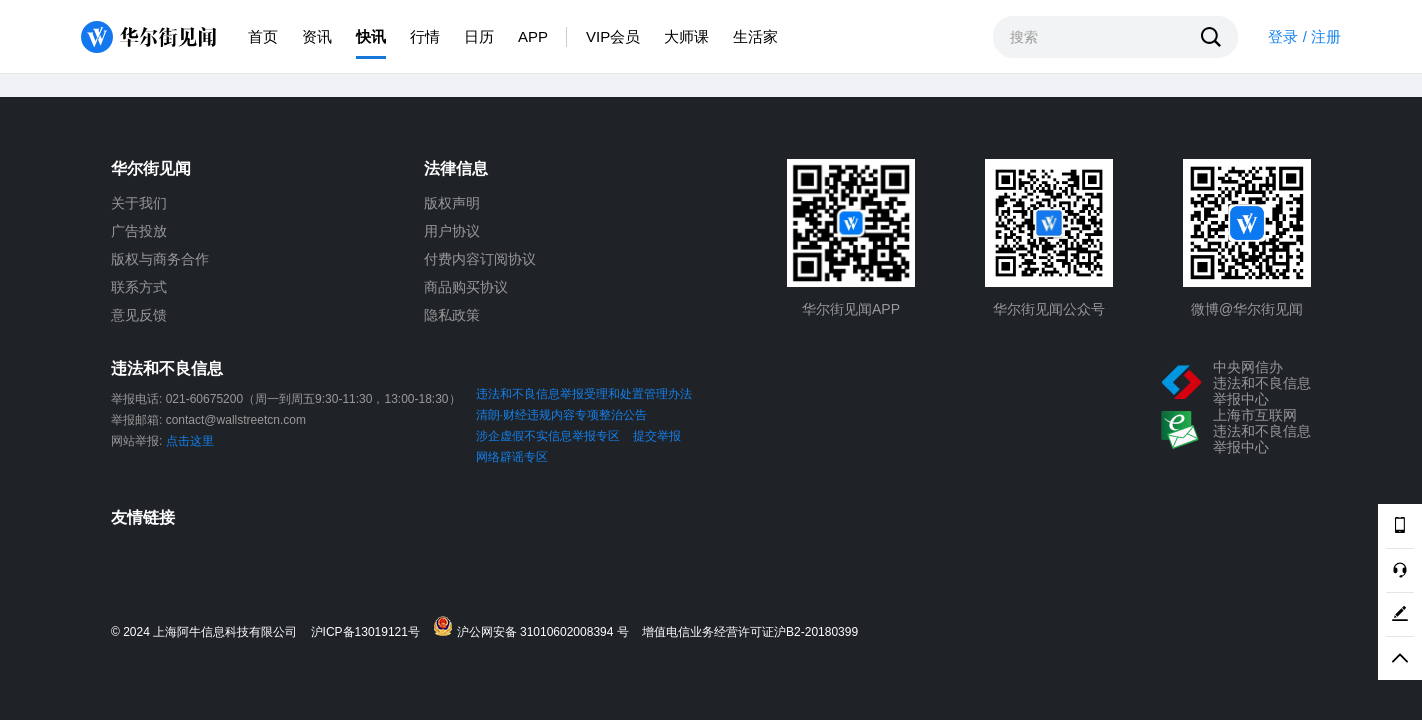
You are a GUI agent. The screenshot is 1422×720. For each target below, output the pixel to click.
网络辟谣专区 (512, 457)
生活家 (755, 36)
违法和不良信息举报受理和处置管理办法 (584, 394)
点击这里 (190, 441)
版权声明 (452, 203)
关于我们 (139, 203)
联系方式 (139, 287)
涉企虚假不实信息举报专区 (548, 436)
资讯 (317, 36)
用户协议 (452, 231)
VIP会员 (613, 36)
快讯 (371, 36)
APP (533, 36)
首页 (263, 36)
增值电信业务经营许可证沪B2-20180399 (750, 632)
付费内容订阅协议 (480, 259)
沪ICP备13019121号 (370, 632)
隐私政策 (452, 315)
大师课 (686, 36)
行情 (425, 36)
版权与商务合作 (160, 259)
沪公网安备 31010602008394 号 (535, 627)
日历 (479, 36)
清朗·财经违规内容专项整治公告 (561, 415)
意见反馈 (139, 315)
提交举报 (657, 436)
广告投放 (139, 231)
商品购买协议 (466, 287)
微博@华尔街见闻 (1247, 309)
